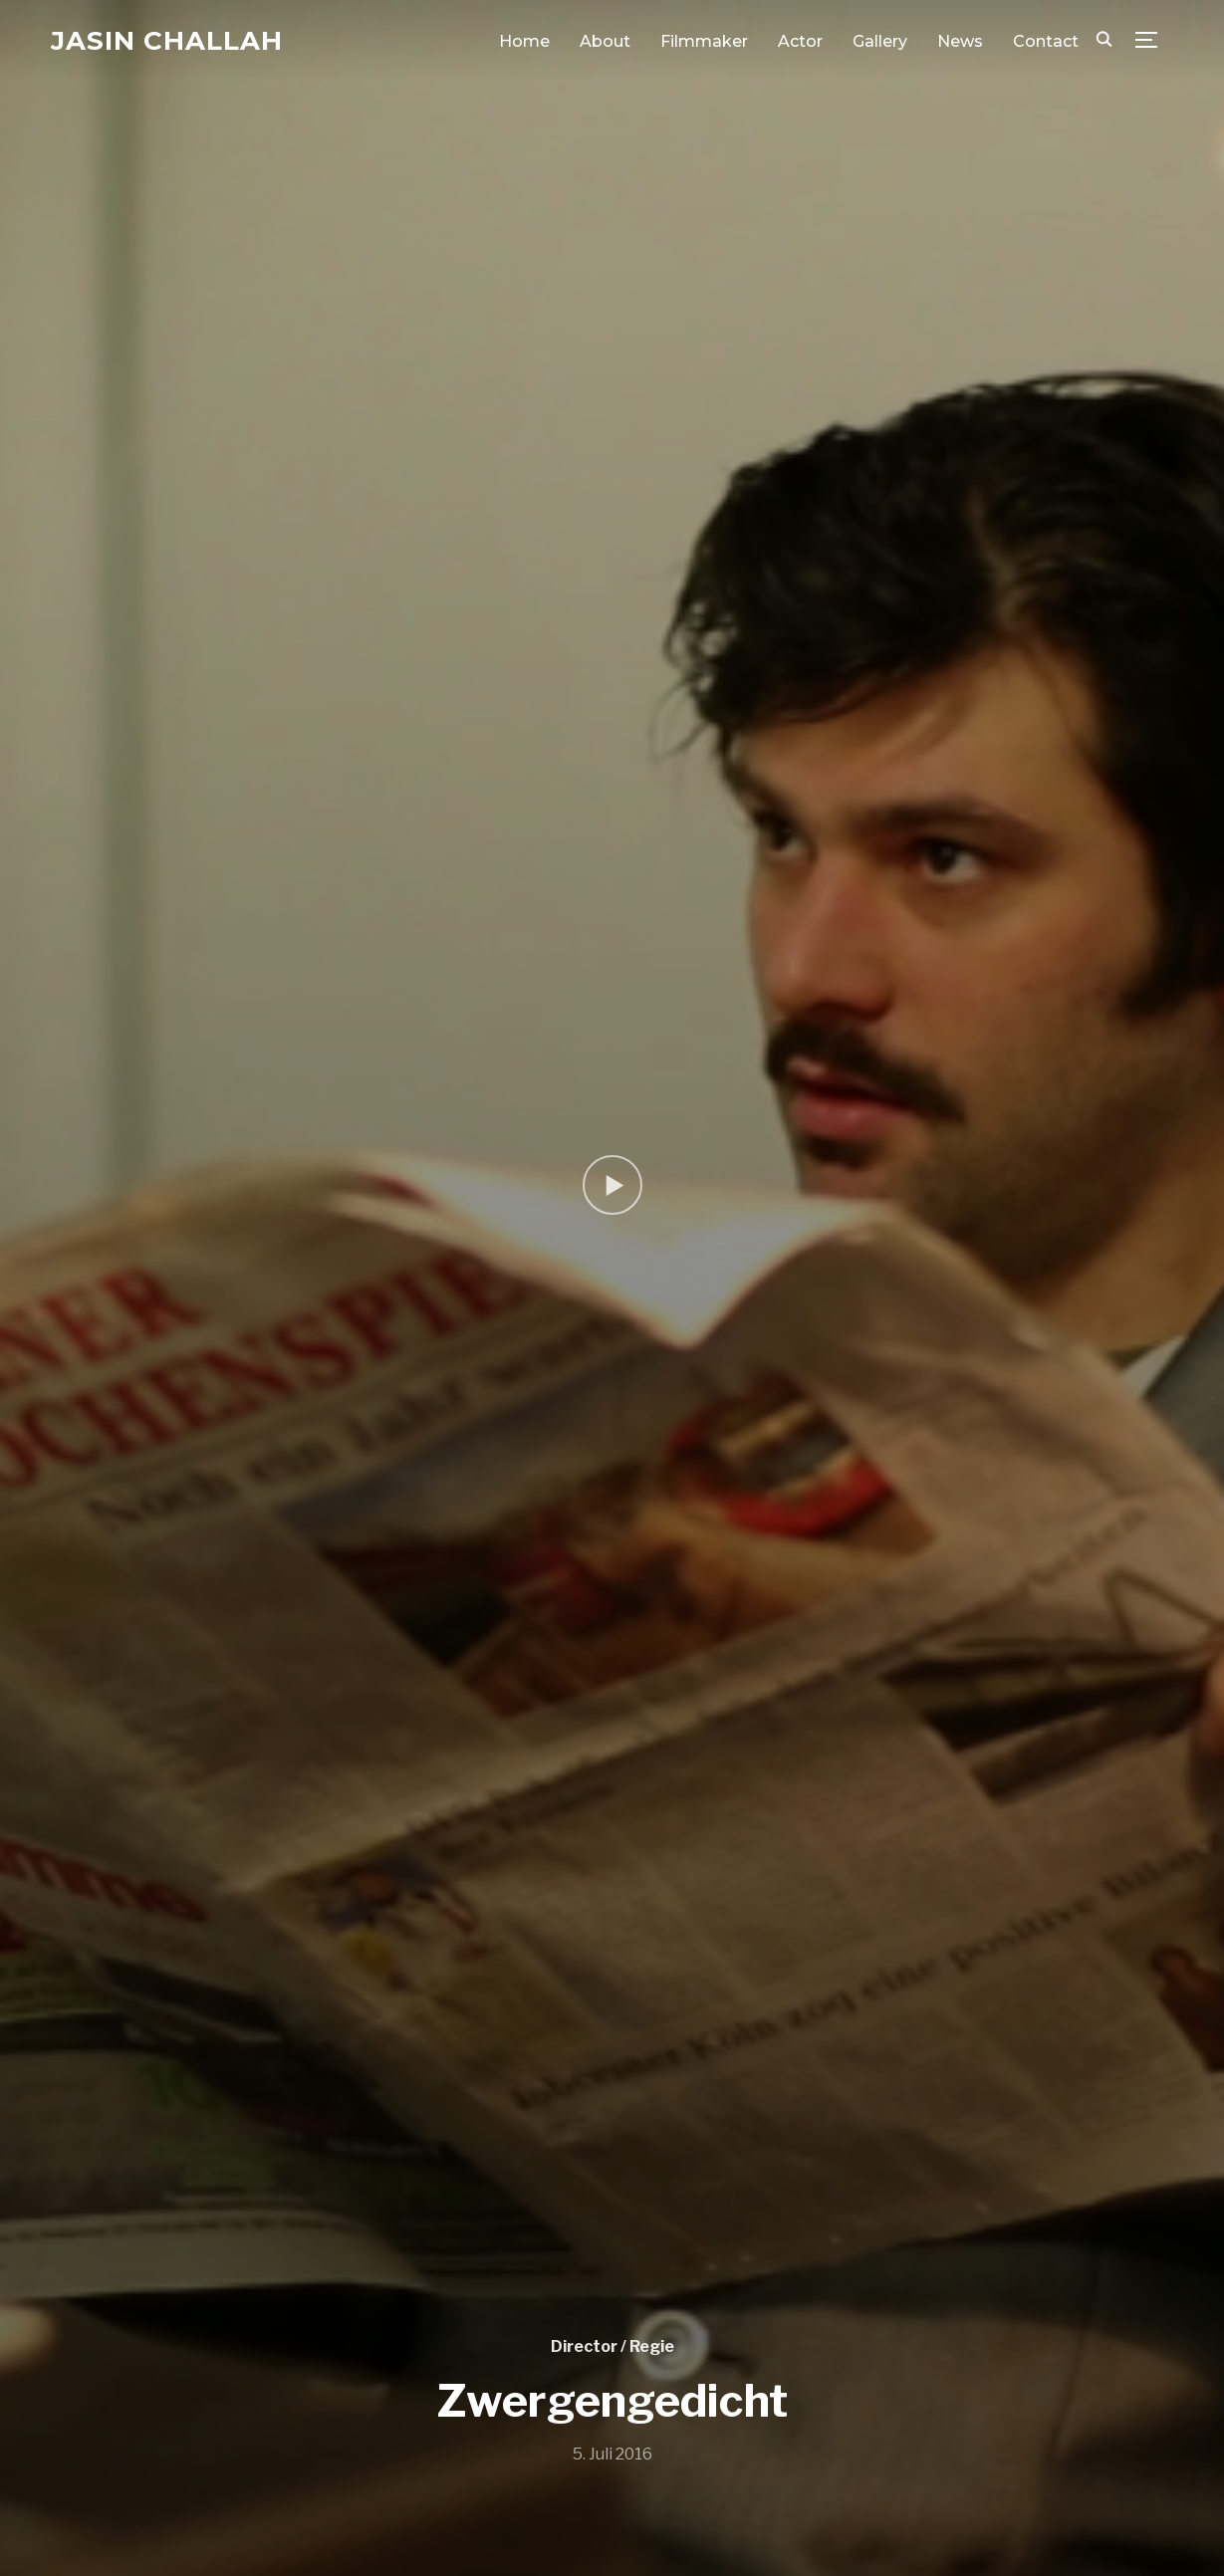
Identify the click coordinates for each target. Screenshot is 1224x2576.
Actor (800, 41)
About (605, 41)
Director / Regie (612, 2346)
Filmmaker (704, 41)
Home (524, 41)
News (960, 41)
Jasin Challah (167, 41)
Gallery (880, 41)
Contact (1046, 41)
